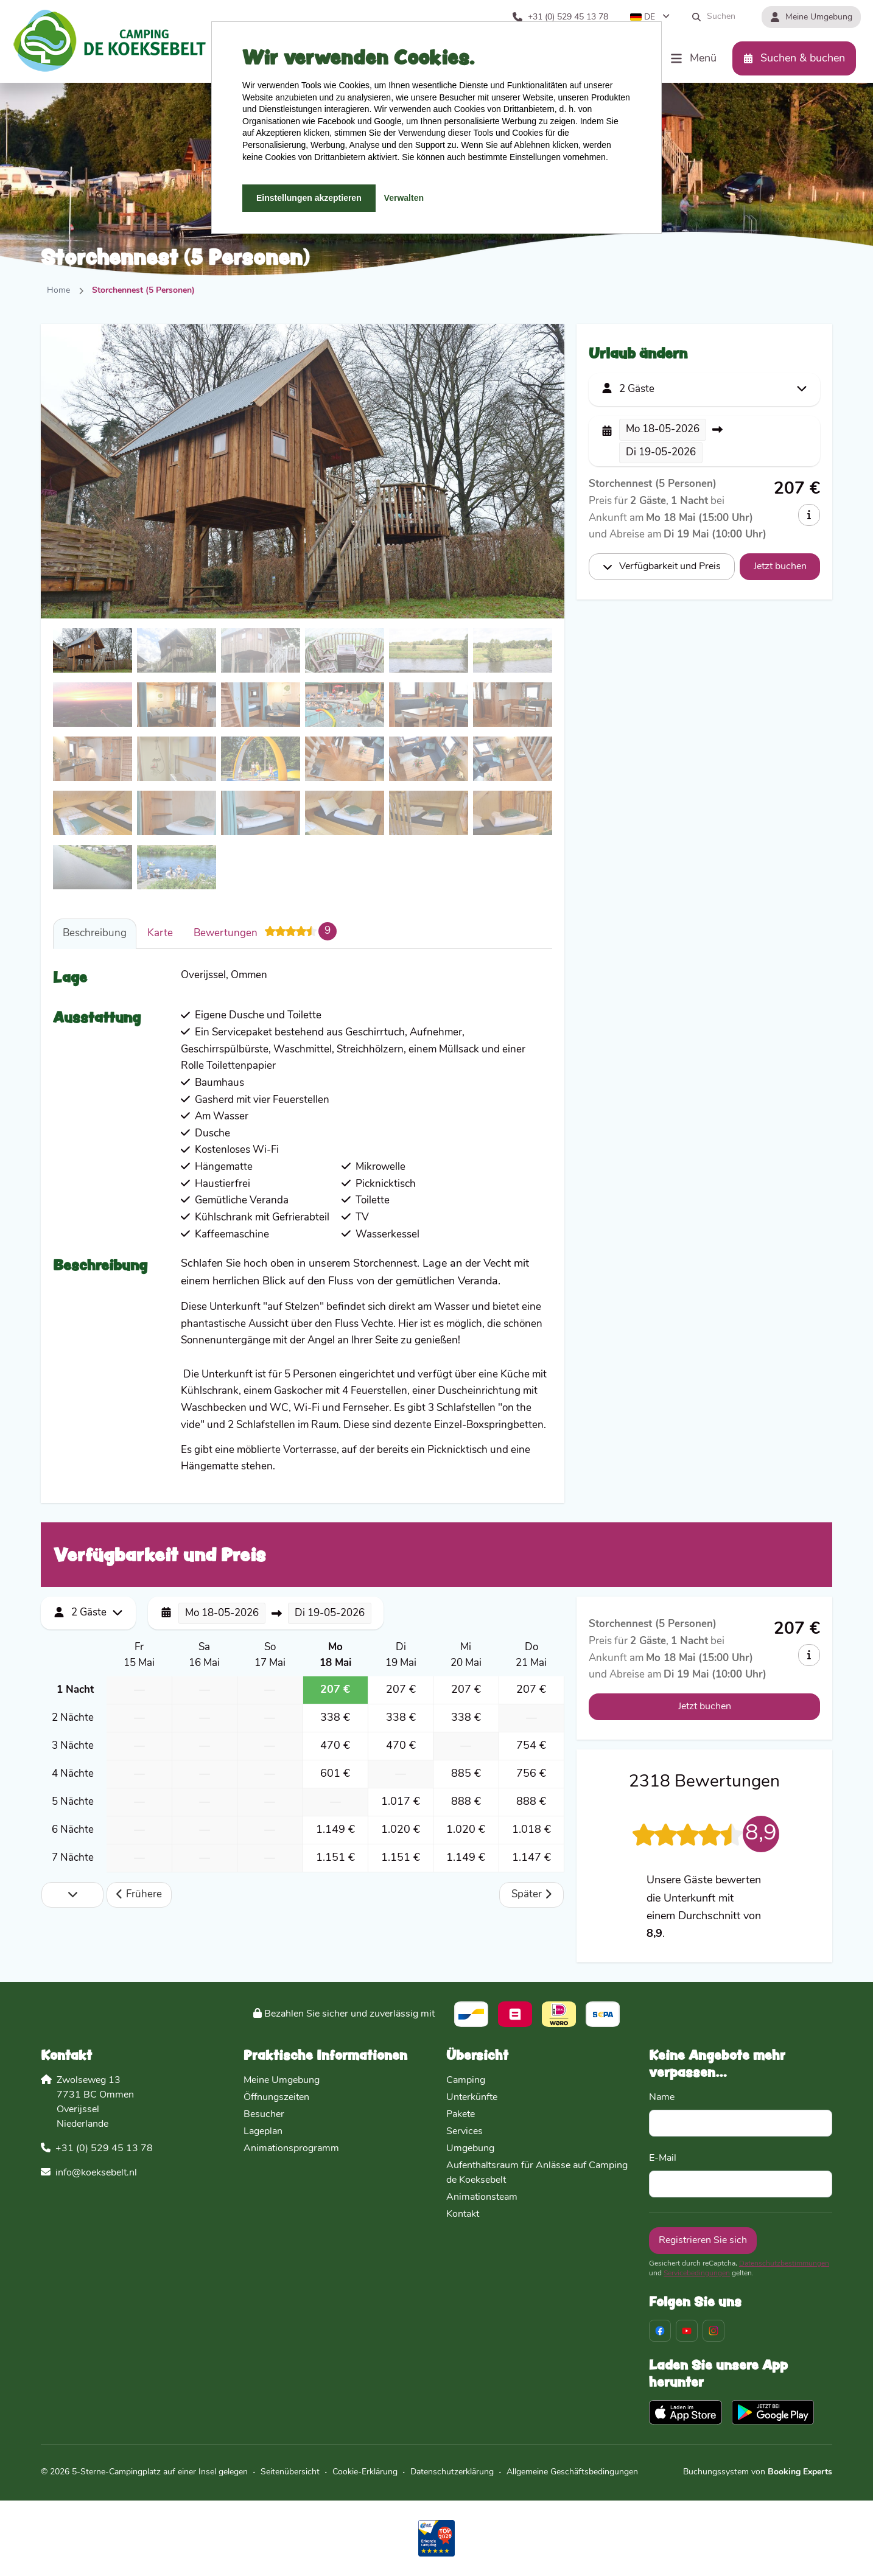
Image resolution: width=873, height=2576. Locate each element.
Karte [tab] (160, 933)
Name (662, 2097)
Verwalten (404, 198)
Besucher (264, 2114)
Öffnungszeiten (276, 2097)
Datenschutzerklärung (452, 2472)
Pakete (460, 2114)
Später (531, 1894)
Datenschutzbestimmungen (784, 2263)
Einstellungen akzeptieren (309, 198)
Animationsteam (481, 2197)
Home (58, 290)
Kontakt (462, 2214)
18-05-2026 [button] (662, 429)
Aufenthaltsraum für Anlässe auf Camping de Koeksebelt (537, 2173)
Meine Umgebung (282, 2080)
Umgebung (470, 2149)
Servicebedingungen (697, 2273)
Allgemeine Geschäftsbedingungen (572, 2472)
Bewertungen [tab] (265, 931)
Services (464, 2132)
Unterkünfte (471, 2097)
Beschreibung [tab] (95, 933)
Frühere (139, 1894)
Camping (465, 2080)
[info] (809, 515)
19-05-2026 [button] (661, 452)
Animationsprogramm (291, 2149)
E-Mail (662, 2158)
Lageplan (263, 2132)
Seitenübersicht (290, 2472)
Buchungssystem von (757, 2472)
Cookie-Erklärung (365, 2472)
